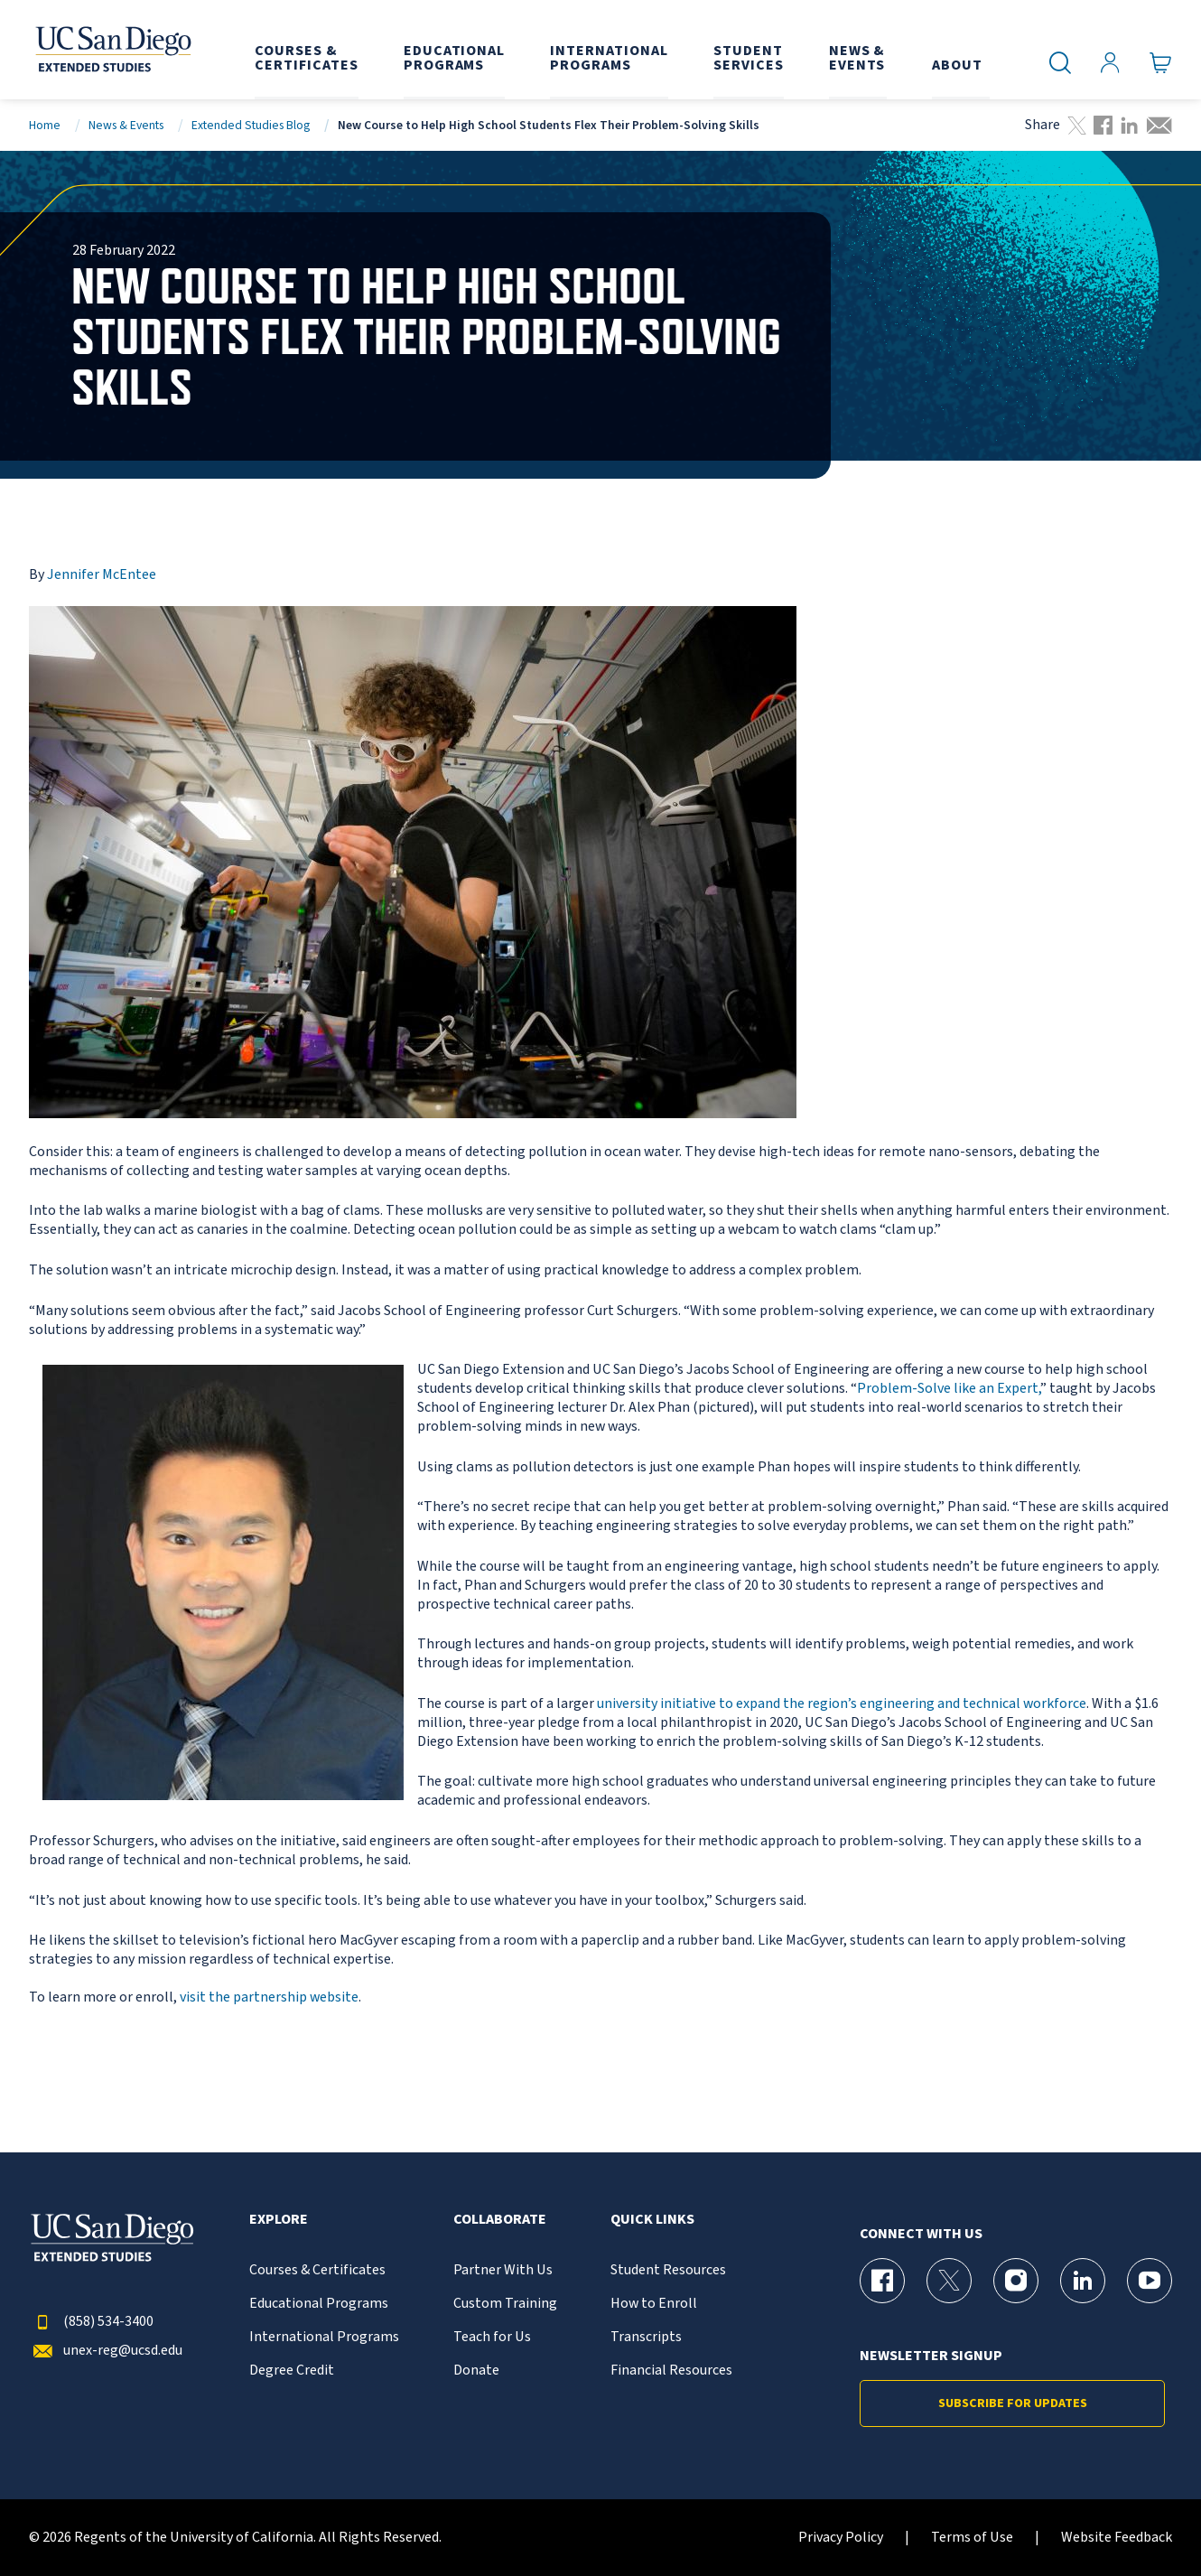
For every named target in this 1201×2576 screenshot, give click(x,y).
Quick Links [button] (652, 2219)
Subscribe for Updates (1012, 2403)
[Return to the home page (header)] (112, 49)
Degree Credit (291, 2370)
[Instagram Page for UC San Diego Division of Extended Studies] (1015, 2280)
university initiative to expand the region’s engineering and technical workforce (841, 1703)
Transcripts (646, 2337)
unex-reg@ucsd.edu (105, 2350)
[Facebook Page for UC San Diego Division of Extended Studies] (882, 2280)
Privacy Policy (840, 2537)
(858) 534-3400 (91, 2321)
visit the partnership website (269, 1997)
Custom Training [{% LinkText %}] (505, 2303)
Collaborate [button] (499, 2219)
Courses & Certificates (317, 2270)
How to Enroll (653, 2303)
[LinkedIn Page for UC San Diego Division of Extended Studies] (1082, 2280)
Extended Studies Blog (250, 125)
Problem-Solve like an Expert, (948, 1388)
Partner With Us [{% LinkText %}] (503, 2270)
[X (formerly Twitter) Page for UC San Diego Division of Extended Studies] (949, 2280)
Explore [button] (278, 2219)
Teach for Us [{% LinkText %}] (492, 2337)
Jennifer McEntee (101, 574)
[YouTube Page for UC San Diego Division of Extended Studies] (1149, 2280)
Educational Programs (318, 2303)
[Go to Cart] (1161, 63)
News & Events (125, 125)
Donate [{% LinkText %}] (476, 2370)
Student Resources (668, 2270)
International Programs (324, 2337)
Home (45, 125)
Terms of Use (972, 2537)
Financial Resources (671, 2370)
